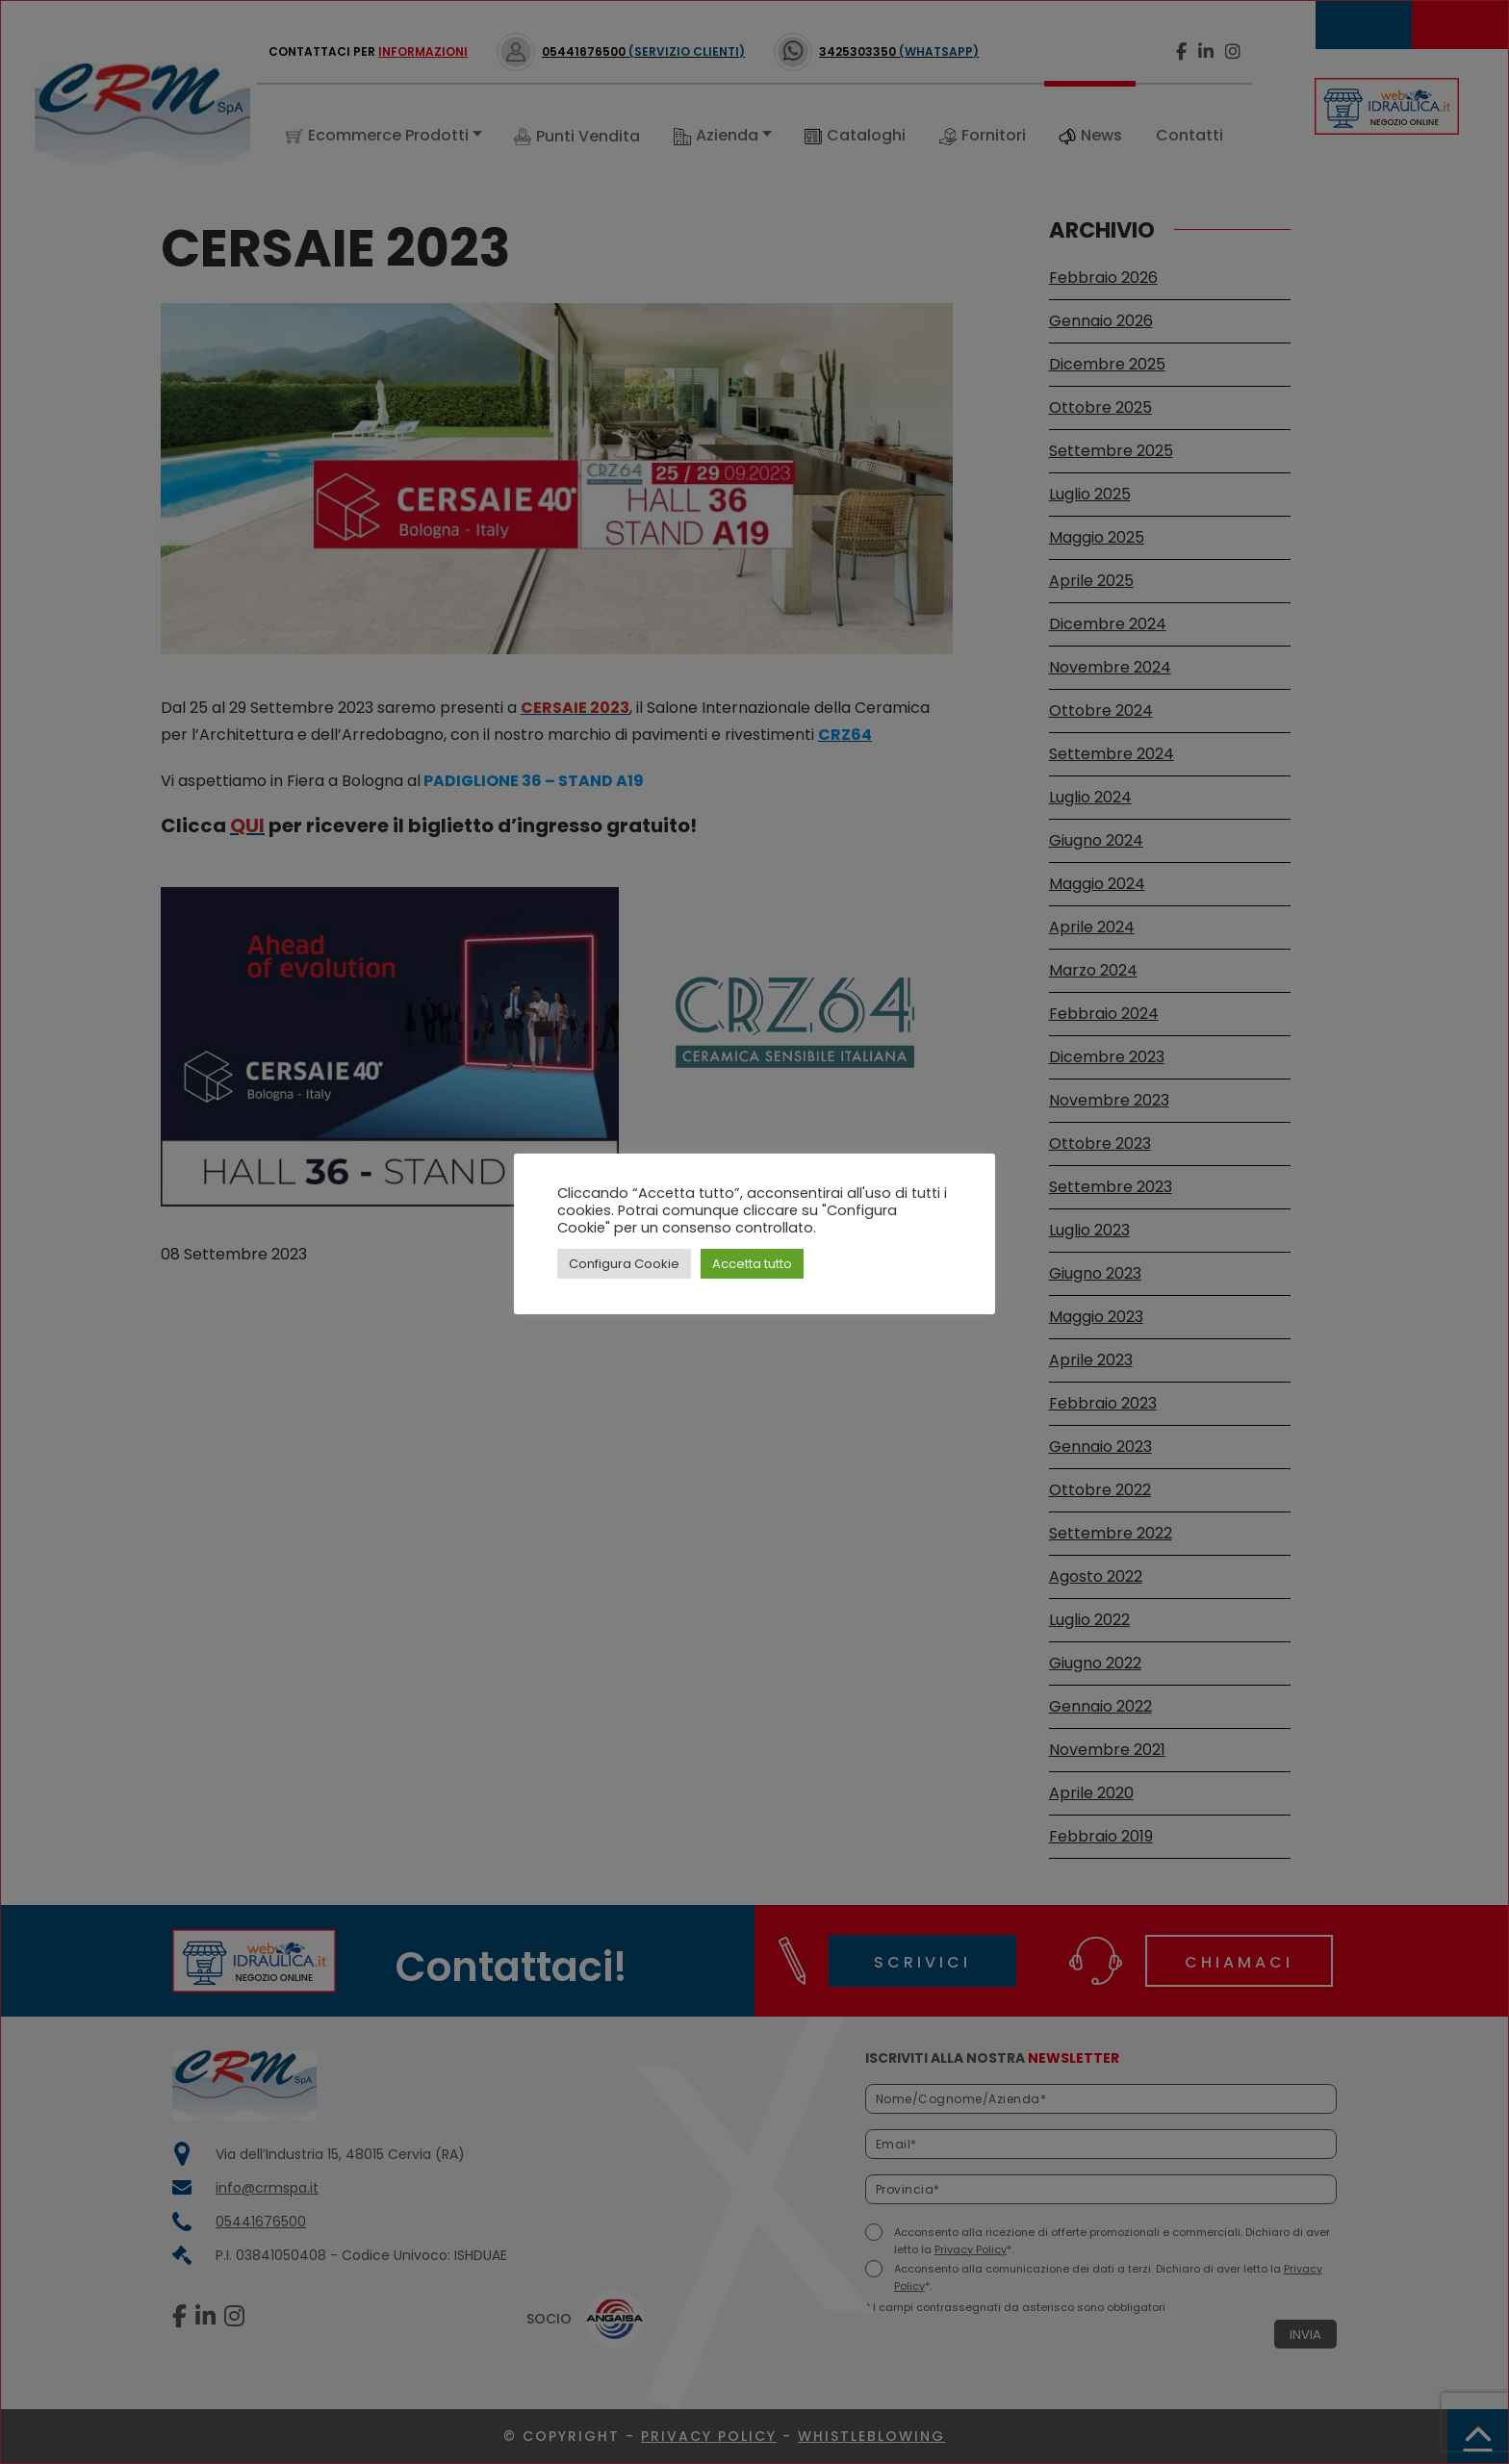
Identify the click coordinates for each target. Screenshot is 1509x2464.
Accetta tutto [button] (752, 1264)
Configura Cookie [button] (624, 1264)
